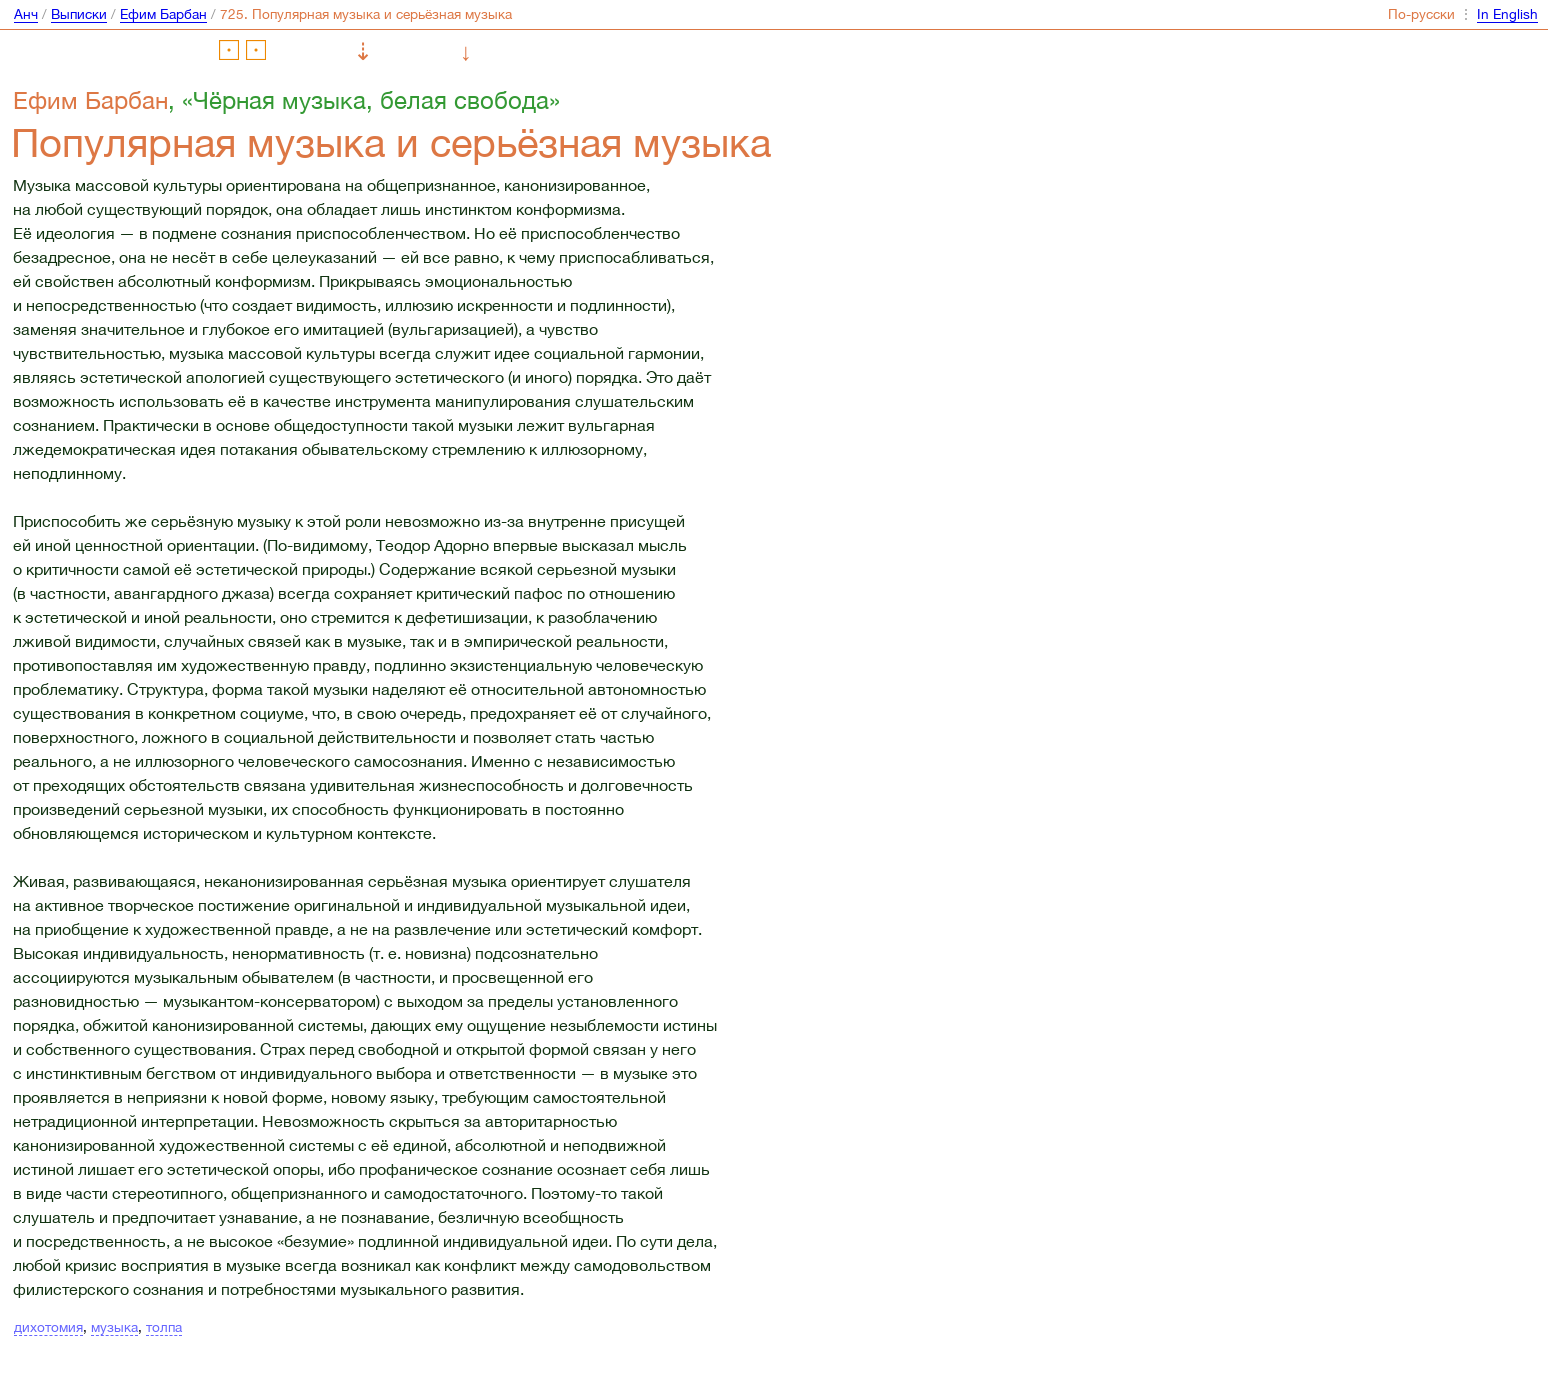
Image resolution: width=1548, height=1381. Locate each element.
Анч (26, 14)
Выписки (79, 14)
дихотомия (48, 1327)
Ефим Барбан (163, 14)
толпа (164, 1327)
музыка (114, 1327)
